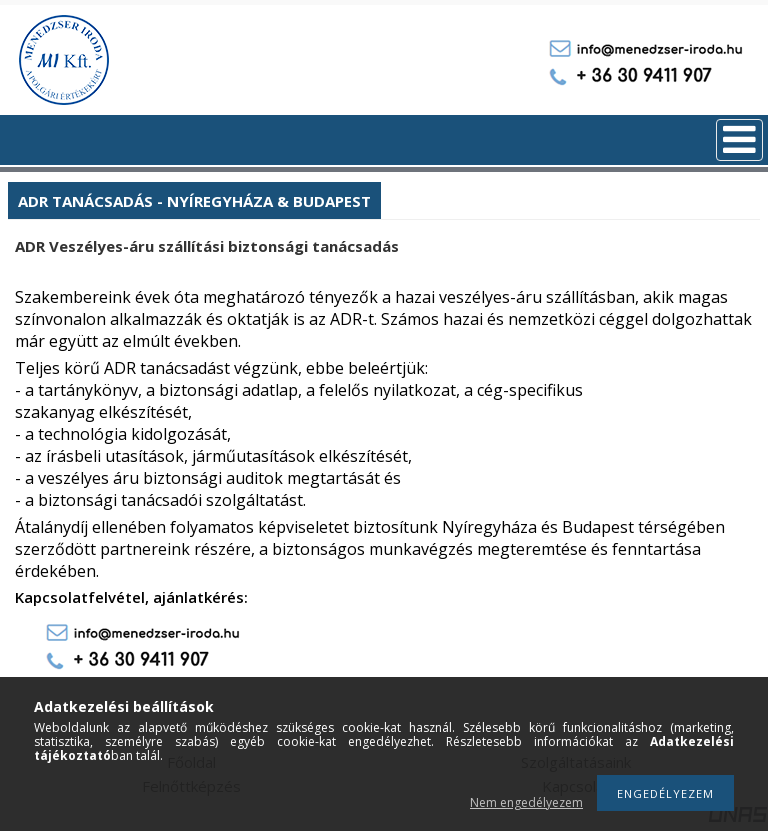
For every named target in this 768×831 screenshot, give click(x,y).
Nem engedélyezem (526, 802)
